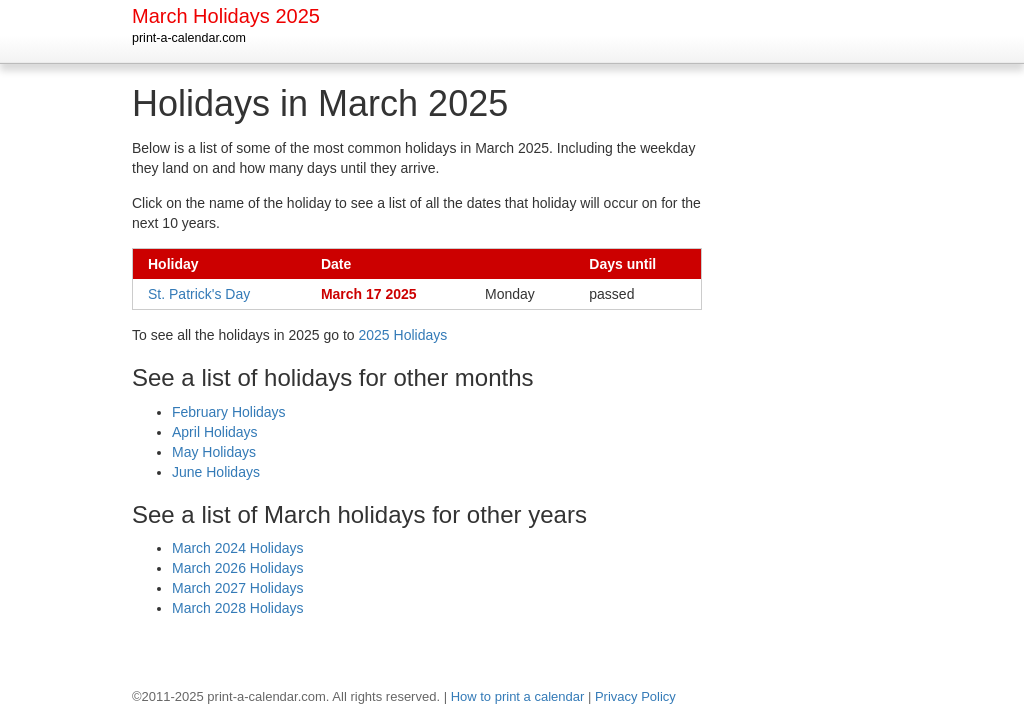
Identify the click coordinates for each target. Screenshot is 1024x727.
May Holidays (214, 452)
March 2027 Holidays (238, 588)
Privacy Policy (635, 696)
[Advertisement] (812, 384)
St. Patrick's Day (199, 294)
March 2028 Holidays (238, 608)
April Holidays (215, 432)
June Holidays (216, 472)
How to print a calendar (518, 696)
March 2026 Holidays (238, 568)
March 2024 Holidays (238, 548)
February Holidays (229, 412)
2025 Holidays (403, 335)
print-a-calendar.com (189, 38)
